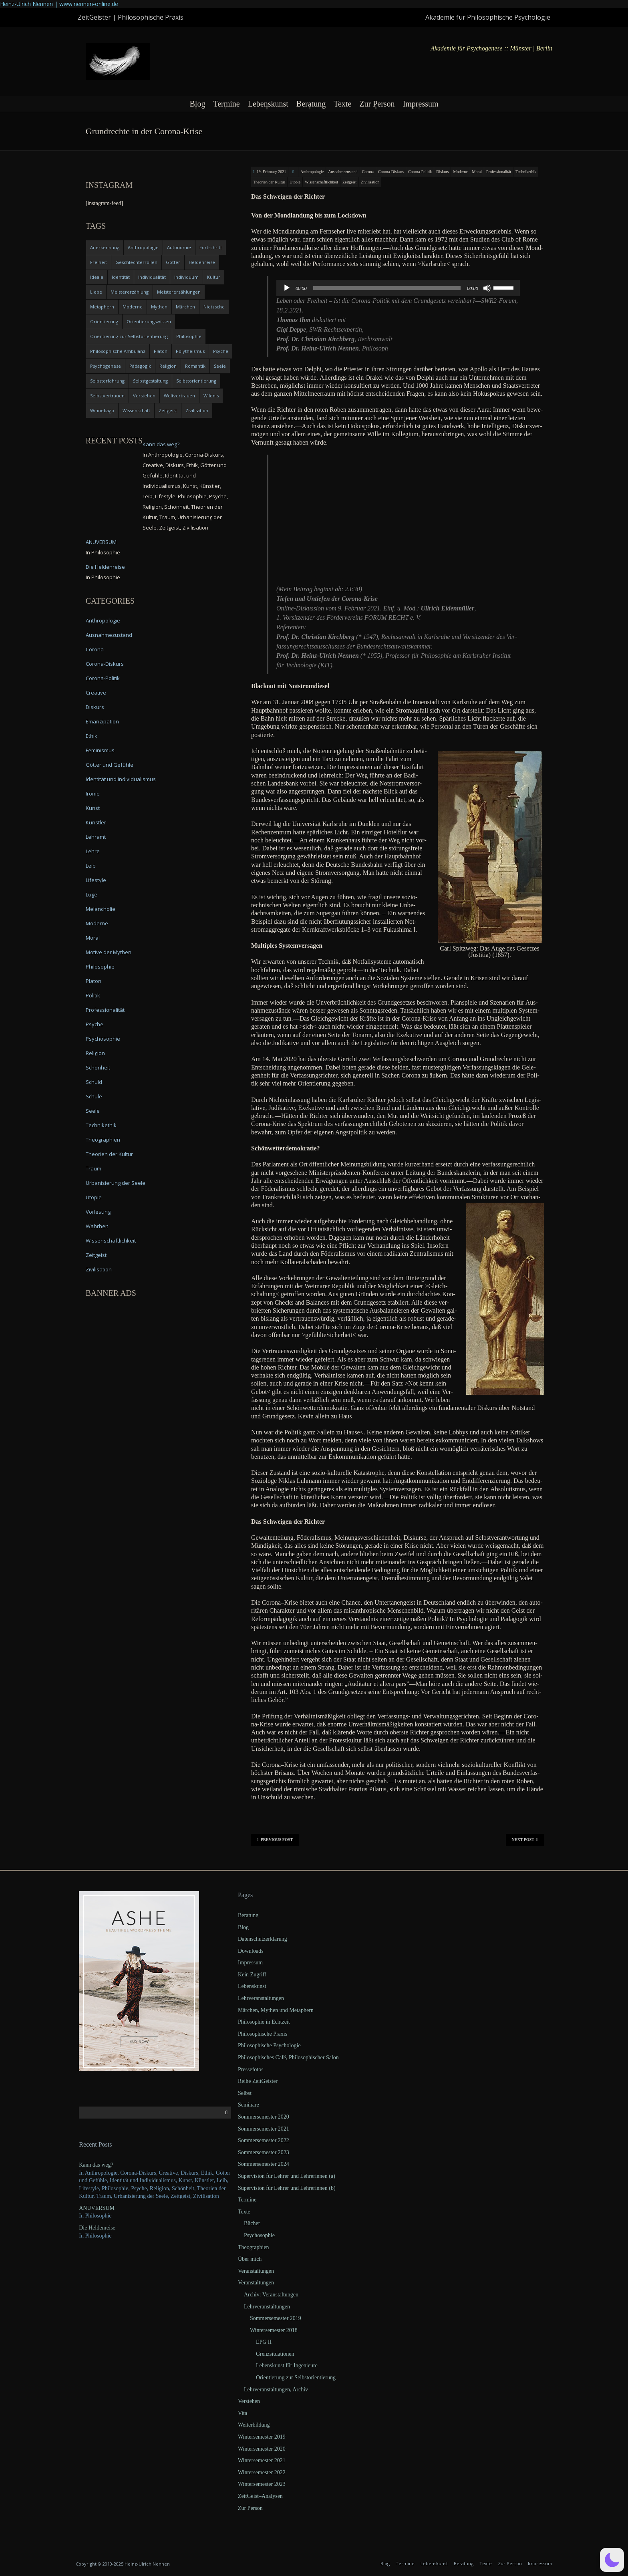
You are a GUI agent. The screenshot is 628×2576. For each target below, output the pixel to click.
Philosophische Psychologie (269, 2045)
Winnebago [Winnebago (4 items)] (102, 410)
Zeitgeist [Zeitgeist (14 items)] (168, 410)
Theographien (103, 1139)
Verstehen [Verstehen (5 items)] (144, 396)
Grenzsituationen (275, 2354)
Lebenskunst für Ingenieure (287, 2366)
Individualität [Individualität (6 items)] (152, 277)
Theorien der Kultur (269, 182)
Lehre (93, 851)
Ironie (93, 793)
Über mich (250, 2259)
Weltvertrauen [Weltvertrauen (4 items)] (179, 396)
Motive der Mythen (108, 952)
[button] (612, 2560)
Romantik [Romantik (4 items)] (195, 366)
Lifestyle (96, 880)
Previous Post (275, 1840)
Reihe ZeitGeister (258, 2081)
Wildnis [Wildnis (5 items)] (211, 396)
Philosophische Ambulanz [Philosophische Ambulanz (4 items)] (117, 351)
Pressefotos (251, 2069)
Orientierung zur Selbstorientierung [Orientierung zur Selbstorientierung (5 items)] (129, 336)
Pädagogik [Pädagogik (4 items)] (140, 366)
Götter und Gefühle (109, 764)
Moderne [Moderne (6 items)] (133, 307)
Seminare (248, 2105)
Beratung (311, 103)
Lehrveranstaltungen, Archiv (276, 2390)
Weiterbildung (254, 2425)
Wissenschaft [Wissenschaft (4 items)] (136, 410)
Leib (91, 865)
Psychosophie (103, 1038)
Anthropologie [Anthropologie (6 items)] (143, 247)
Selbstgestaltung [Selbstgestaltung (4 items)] (150, 381)
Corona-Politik (420, 171)
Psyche (94, 1024)
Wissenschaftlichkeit (321, 182)
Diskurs (442, 171)
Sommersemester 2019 (275, 2318)
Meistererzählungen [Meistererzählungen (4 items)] (179, 292)
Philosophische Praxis (262, 2034)
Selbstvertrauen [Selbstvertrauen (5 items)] (107, 396)
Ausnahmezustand (342, 171)
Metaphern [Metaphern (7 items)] (102, 307)
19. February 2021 (271, 171)
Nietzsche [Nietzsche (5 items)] (214, 307)
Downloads (251, 1951)
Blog (197, 103)
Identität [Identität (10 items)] (121, 277)
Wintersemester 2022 (262, 2472)
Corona (368, 171)
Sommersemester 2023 (263, 2152)
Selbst (245, 2093)
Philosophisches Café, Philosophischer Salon (288, 2057)
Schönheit (98, 1067)
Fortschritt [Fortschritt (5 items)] (210, 247)
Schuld (94, 1082)
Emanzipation (102, 721)
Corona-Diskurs (391, 171)
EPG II (264, 2342)
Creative (96, 692)
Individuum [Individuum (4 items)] (186, 277)
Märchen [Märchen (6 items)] (185, 307)
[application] (398, 288)
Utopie (295, 182)
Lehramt (96, 836)
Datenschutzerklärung (262, 1939)
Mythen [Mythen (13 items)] (159, 307)
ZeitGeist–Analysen (260, 2496)
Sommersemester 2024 (263, 2164)
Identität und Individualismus (121, 779)
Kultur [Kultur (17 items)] (213, 277)
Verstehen (249, 2401)
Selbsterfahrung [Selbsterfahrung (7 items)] (107, 381)
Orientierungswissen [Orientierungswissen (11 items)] (149, 321)
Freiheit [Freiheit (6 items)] (98, 262)
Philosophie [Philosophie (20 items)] (188, 336)
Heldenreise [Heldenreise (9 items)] (202, 262)
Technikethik (525, 171)
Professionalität (498, 171)
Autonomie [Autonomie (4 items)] (179, 247)
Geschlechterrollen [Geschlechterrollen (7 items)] (136, 262)
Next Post (525, 1840)
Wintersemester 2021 (262, 2460)
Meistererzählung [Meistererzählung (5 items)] (130, 292)
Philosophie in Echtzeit (264, 2022)
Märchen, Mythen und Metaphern (276, 2010)
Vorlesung (98, 1211)
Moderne (460, 171)
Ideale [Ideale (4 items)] (96, 277)
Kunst (93, 808)
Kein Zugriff (252, 1975)
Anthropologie (312, 171)
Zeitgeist (349, 182)
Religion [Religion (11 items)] (168, 366)
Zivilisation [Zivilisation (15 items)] (196, 410)
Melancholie (100, 908)
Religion (95, 1053)
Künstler (96, 822)
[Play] (287, 288)
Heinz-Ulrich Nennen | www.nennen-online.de (59, 4)
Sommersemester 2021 (263, 2129)
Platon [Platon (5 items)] (160, 351)
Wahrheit (97, 1226)
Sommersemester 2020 (263, 2117)
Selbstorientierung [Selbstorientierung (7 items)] (196, 381)
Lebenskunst (268, 103)
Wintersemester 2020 (262, 2449)
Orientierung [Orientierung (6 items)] (104, 321)
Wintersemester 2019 (262, 2437)
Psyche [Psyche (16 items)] (220, 351)
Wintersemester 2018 (274, 2330)
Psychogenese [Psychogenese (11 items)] (105, 366)
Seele (93, 1110)
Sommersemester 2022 (263, 2140)
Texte (342, 103)
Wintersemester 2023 (262, 2484)
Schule (94, 1096)
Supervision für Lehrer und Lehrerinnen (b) (287, 2188)
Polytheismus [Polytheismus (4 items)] (190, 351)
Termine (226, 103)
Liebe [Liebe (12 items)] (96, 292)
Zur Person (377, 103)
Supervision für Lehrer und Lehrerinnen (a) (286, 2176)
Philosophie (100, 966)
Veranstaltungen (256, 2271)
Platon (93, 981)
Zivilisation (370, 182)
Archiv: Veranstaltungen (271, 2295)
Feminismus (100, 750)
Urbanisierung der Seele (115, 1182)
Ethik (91, 735)
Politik (93, 995)
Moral (477, 171)
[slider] (387, 288)
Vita (242, 2413)
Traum (93, 1168)
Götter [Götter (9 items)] (173, 262)
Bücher (252, 2223)
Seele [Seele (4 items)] (220, 366)
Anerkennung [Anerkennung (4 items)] (104, 247)
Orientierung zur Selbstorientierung (296, 2378)
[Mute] (487, 288)
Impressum (421, 103)
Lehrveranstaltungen (261, 1998)
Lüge (91, 894)
